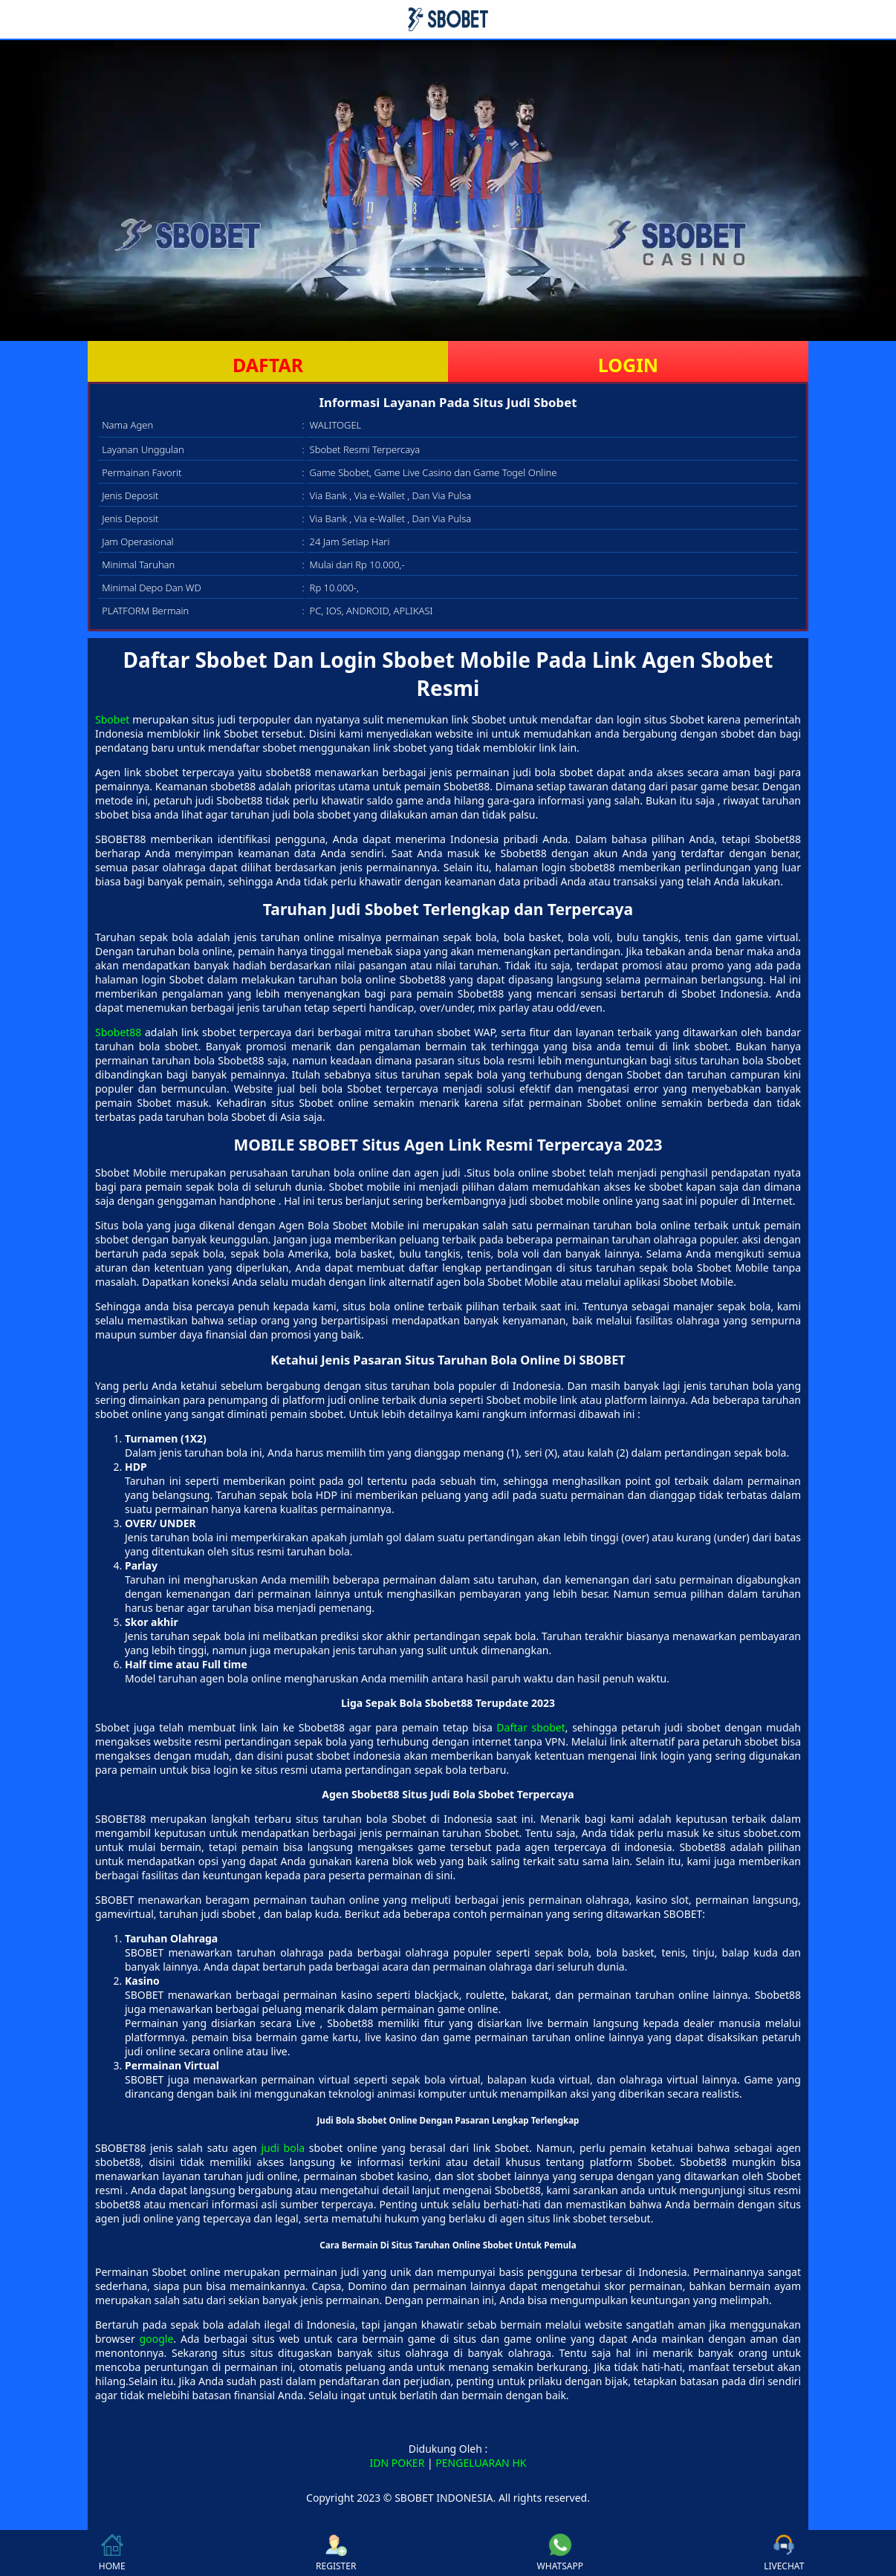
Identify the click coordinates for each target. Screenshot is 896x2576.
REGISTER (336, 2553)
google (157, 2339)
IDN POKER (397, 2463)
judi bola (283, 2148)
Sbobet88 (118, 1032)
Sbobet (112, 719)
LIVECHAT (784, 2553)
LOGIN (628, 364)
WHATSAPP (560, 2553)
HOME (112, 2553)
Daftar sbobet (530, 1727)
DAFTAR (268, 364)
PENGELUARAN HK (480, 2463)
